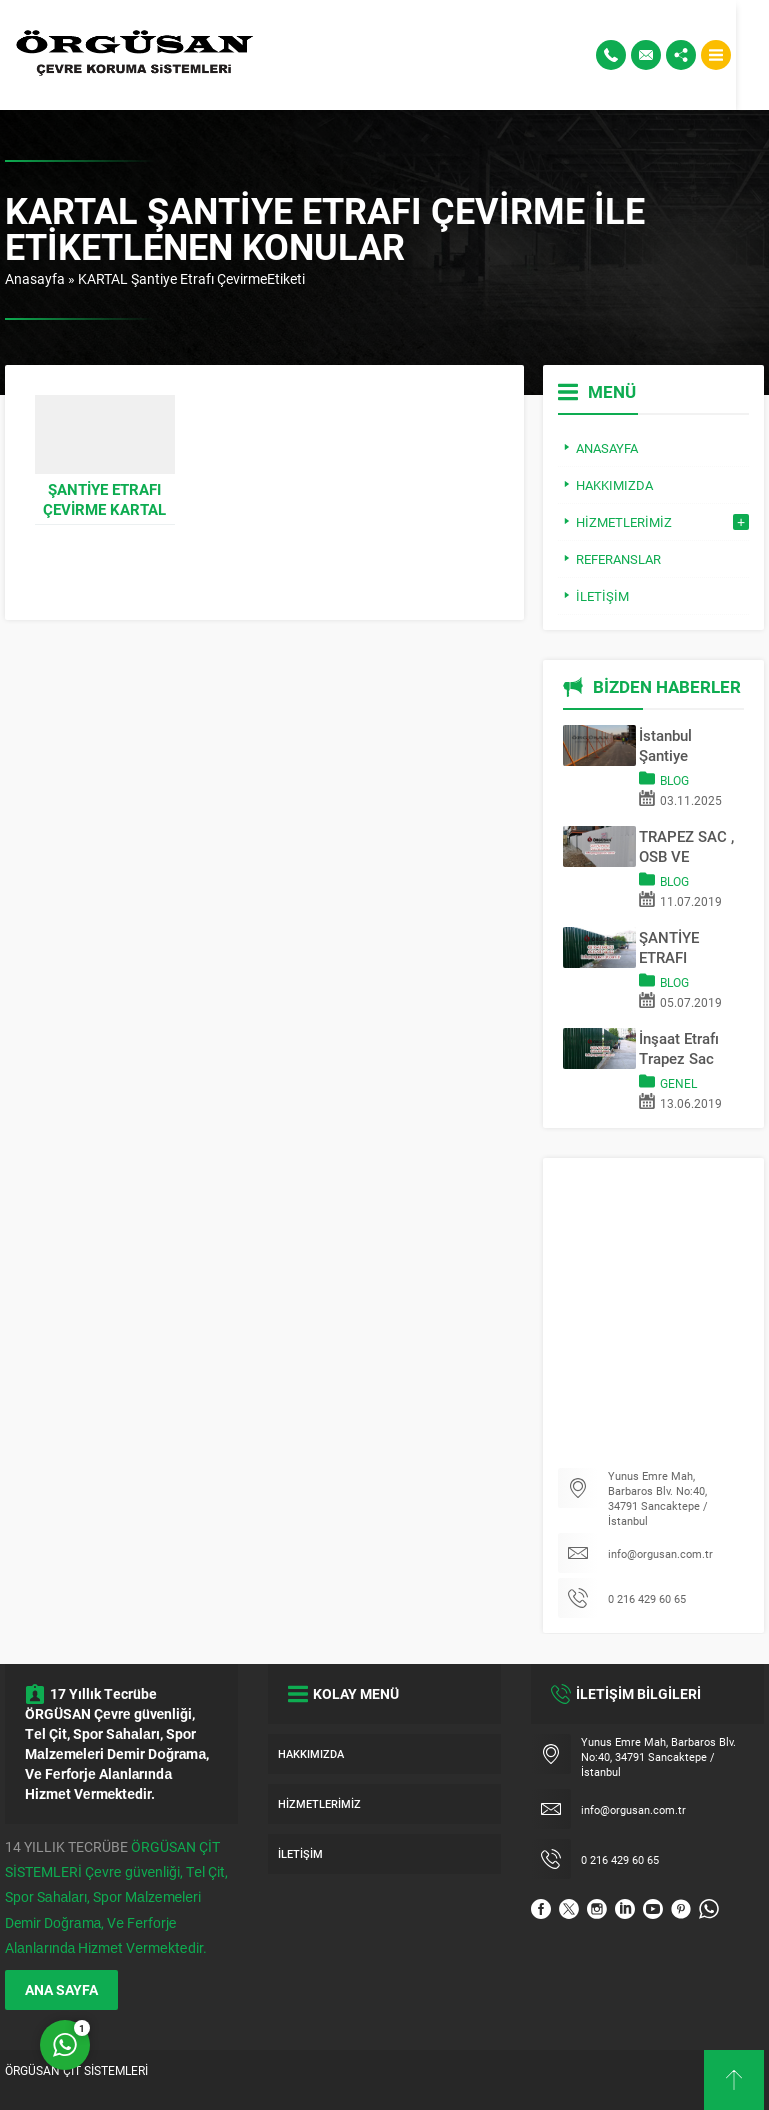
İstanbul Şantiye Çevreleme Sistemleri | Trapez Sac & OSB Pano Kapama (683, 745)
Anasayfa (35, 278)
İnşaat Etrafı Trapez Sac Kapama (679, 1048)
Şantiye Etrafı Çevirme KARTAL (104, 499)
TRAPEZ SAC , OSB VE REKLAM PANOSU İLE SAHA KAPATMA (686, 846)
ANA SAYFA (61, 1989)
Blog (674, 780)
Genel (678, 1083)
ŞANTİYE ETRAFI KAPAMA (669, 947)
